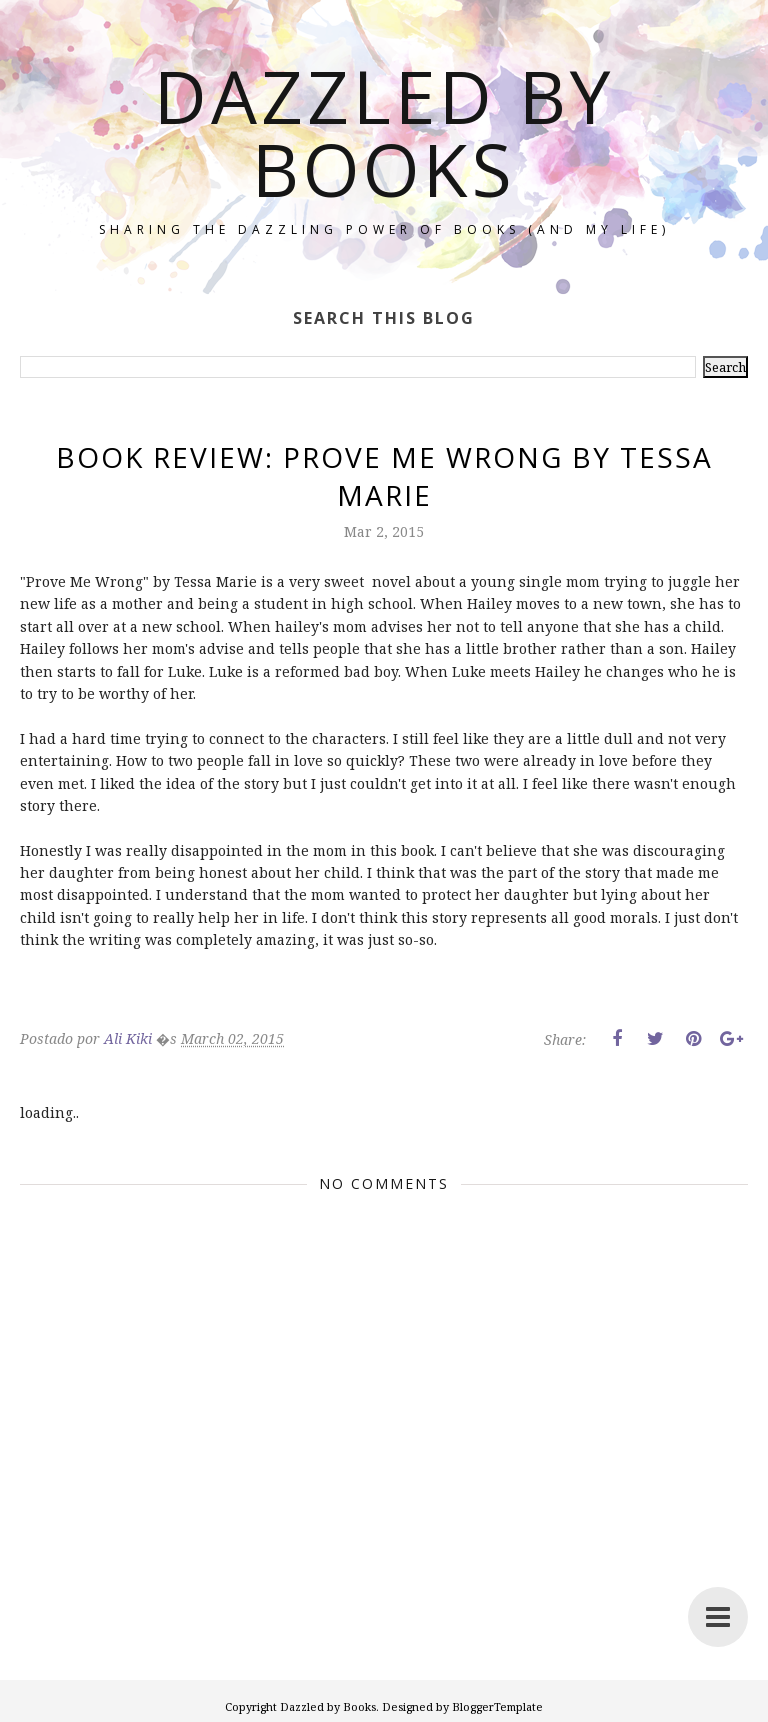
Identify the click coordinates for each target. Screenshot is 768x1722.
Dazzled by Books (384, 132)
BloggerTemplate (497, 1706)
